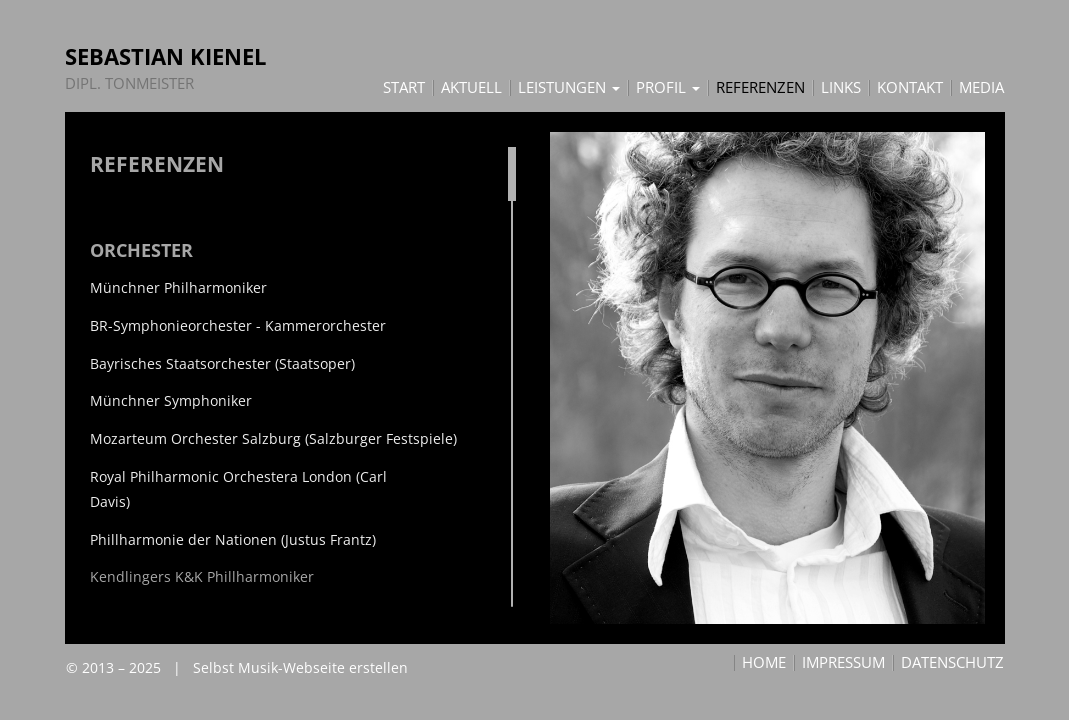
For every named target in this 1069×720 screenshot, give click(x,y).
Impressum (843, 663)
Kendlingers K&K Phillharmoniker (202, 576)
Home (764, 663)
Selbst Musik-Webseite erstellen (300, 667)
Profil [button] (668, 88)
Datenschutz (952, 663)
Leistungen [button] (569, 88)
